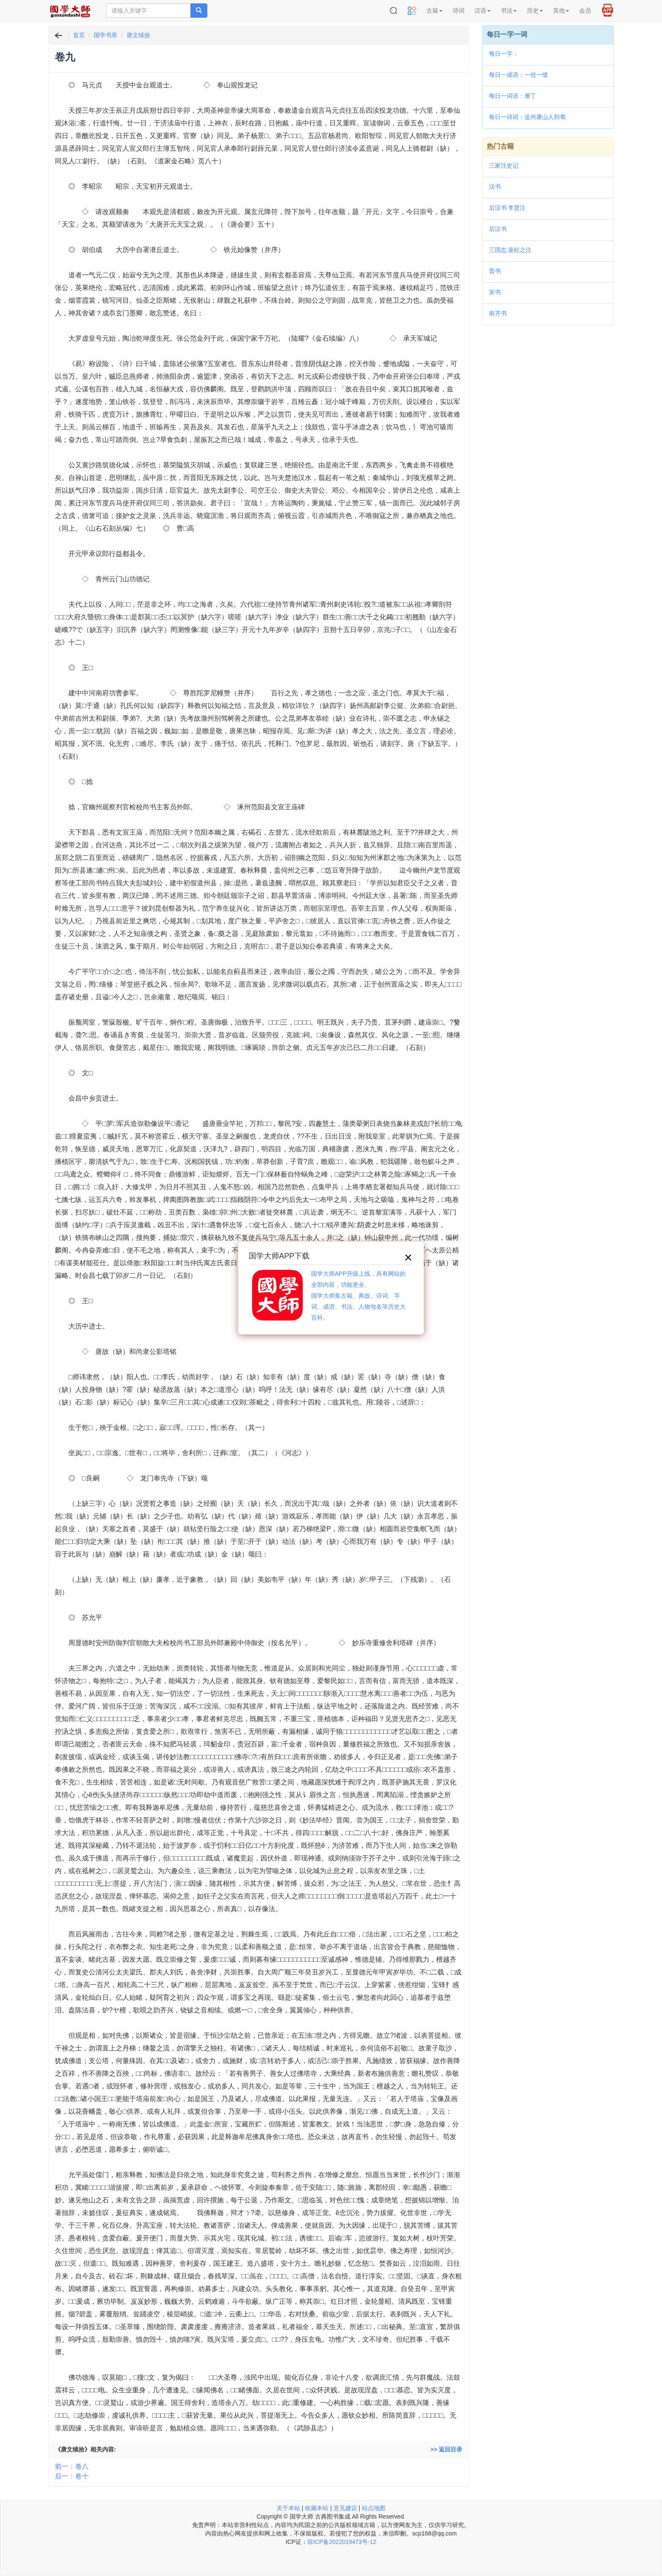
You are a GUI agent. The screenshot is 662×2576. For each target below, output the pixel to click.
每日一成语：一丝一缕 (518, 74)
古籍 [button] (434, 10)
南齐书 (498, 313)
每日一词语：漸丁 (512, 95)
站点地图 (373, 2508)
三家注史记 (503, 165)
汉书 (495, 186)
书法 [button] (509, 10)
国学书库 (105, 35)
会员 (585, 10)
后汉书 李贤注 (507, 207)
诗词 (458, 10)
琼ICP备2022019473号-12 (341, 2541)
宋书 (495, 292)
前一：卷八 (72, 2466)
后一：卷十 (72, 2476)
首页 (79, 35)
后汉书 (498, 228)
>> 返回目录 (446, 2449)
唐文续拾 (138, 35)
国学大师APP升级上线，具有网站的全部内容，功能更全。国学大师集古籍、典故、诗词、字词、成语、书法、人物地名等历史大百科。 (358, 1295)
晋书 (495, 271)
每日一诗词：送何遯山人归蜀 (527, 117)
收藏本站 (316, 2508)
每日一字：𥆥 (503, 53)
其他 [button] (561, 10)
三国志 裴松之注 (510, 250)
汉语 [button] (483, 10)
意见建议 (345, 2508)
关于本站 (288, 2508)
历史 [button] (535, 10)
